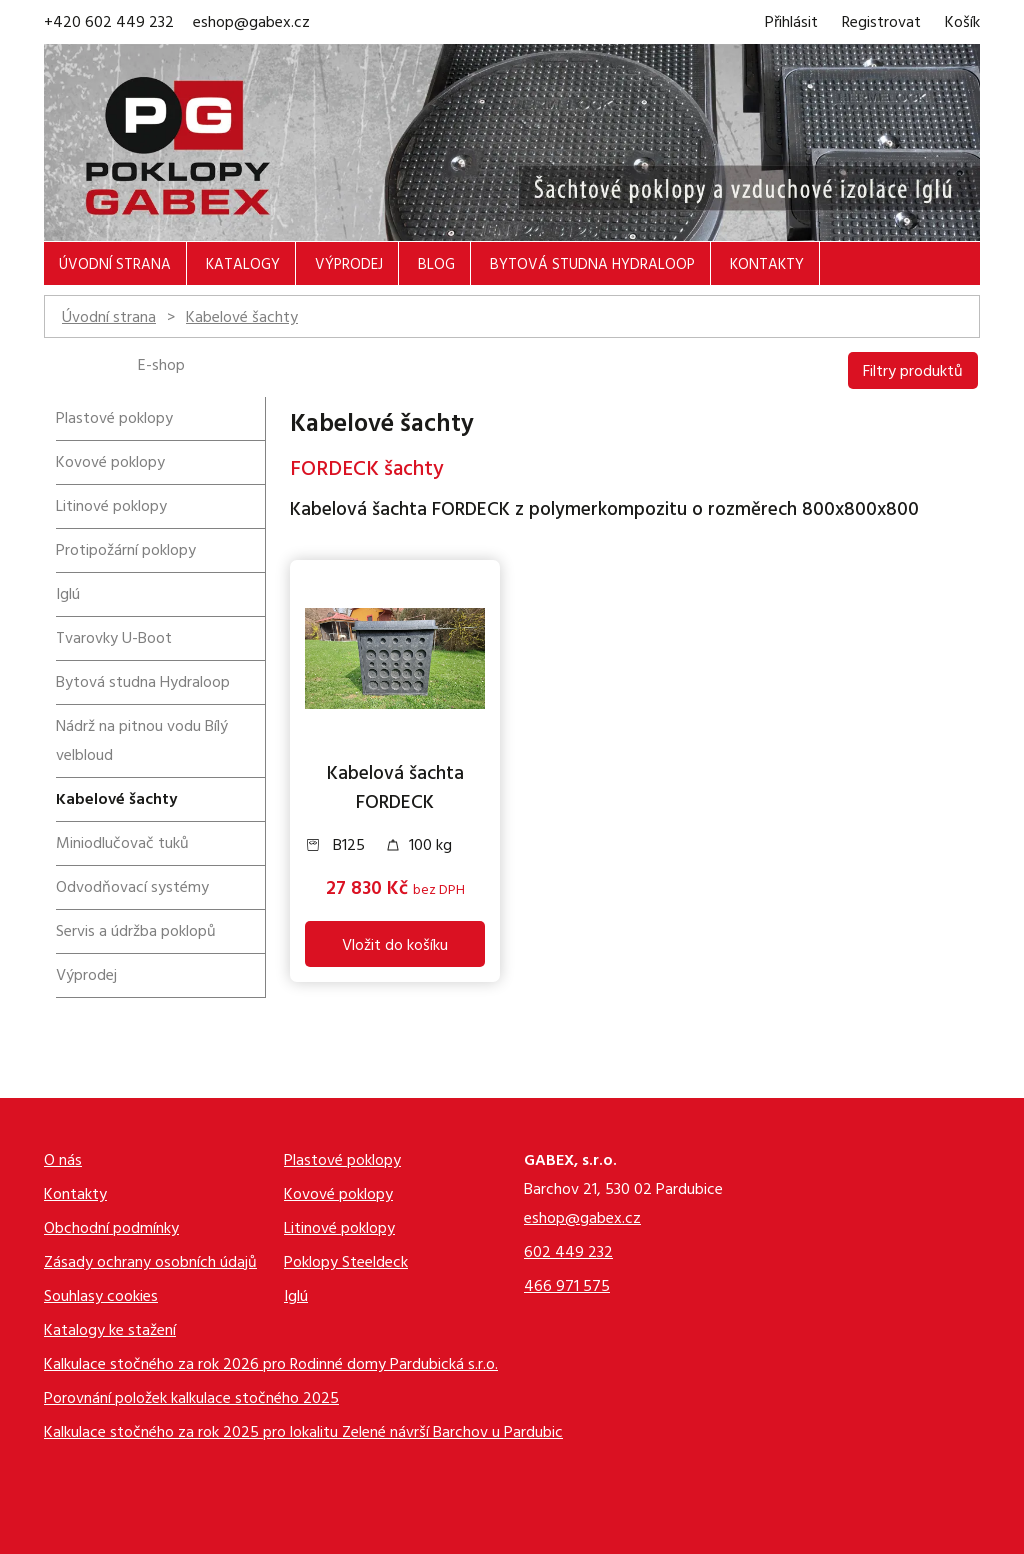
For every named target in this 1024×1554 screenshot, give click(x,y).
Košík (962, 24)
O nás (63, 1162)
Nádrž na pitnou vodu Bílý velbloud (142, 742)
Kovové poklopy (110, 464)
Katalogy (243, 266)
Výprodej (349, 266)
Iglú (68, 596)
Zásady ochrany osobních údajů (150, 1264)
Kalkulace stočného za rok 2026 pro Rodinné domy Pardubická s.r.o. (271, 1366)
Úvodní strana (115, 266)
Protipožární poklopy (126, 552)
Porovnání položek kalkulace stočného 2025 (191, 1400)
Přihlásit (791, 24)
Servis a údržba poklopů (136, 933)
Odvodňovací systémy (132, 889)
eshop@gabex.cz (251, 24)
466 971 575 (567, 1288)
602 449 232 (568, 1254)
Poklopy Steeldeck (346, 1264)
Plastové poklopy (114, 420)
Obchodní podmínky (111, 1230)
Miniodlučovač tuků (122, 845)
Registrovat (881, 24)
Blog (436, 266)
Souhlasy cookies (101, 1298)
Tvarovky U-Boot (114, 640)
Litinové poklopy (111, 508)
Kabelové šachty (242, 319)
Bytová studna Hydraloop (592, 266)
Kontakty (767, 266)
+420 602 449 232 (109, 24)
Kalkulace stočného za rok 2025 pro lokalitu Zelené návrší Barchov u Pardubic (303, 1434)
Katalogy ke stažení (110, 1332)
